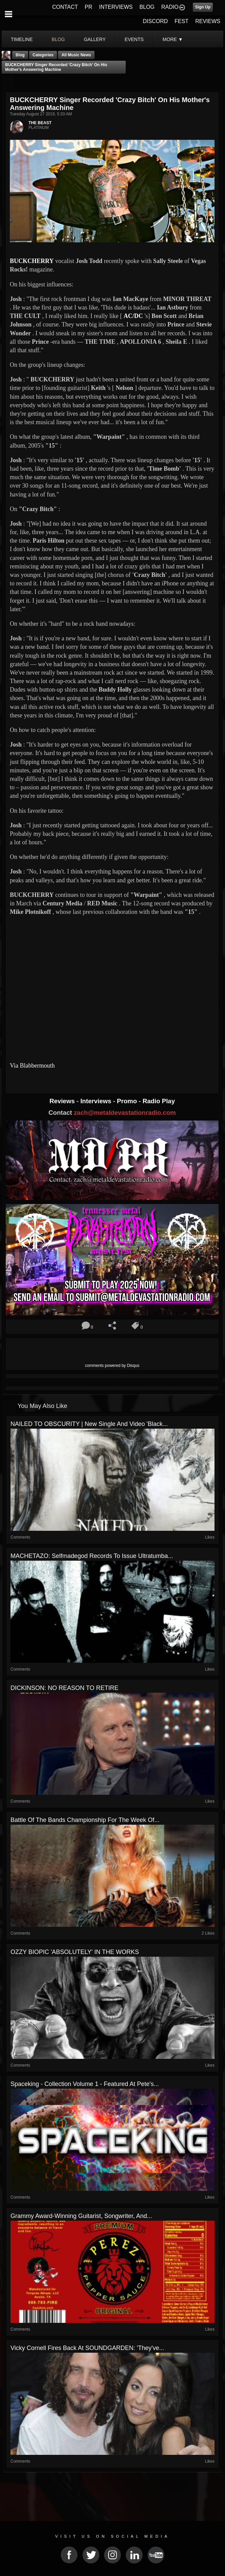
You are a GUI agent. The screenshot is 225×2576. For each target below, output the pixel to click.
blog (58, 39)
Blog (20, 55)
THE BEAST (40, 122)
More (173, 39)
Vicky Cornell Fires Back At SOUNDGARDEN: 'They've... (87, 2348)
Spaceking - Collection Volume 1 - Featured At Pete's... (85, 2084)
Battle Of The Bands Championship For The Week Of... (85, 1820)
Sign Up (202, 7)
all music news (76, 55)
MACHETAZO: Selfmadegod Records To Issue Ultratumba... (92, 1556)
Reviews (63, 1101)
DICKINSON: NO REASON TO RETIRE (64, 1688)
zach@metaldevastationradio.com (125, 1112)
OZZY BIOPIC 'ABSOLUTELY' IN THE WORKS (75, 1952)
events (134, 39)
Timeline (22, 39)
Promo (128, 1101)
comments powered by (112, 1365)
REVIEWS (207, 21)
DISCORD (155, 21)
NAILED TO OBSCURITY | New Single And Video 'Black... (89, 1424)
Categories (43, 55)
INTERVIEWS (115, 7)
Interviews (96, 1101)
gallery (94, 39)
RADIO (170, 7)
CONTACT (65, 7)
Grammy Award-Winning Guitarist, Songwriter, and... (81, 2216)
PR (88, 7)
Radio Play (159, 1101)
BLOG (147, 7)
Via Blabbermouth (32, 1065)
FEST (181, 21)
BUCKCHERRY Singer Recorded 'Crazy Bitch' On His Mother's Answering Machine (56, 67)
